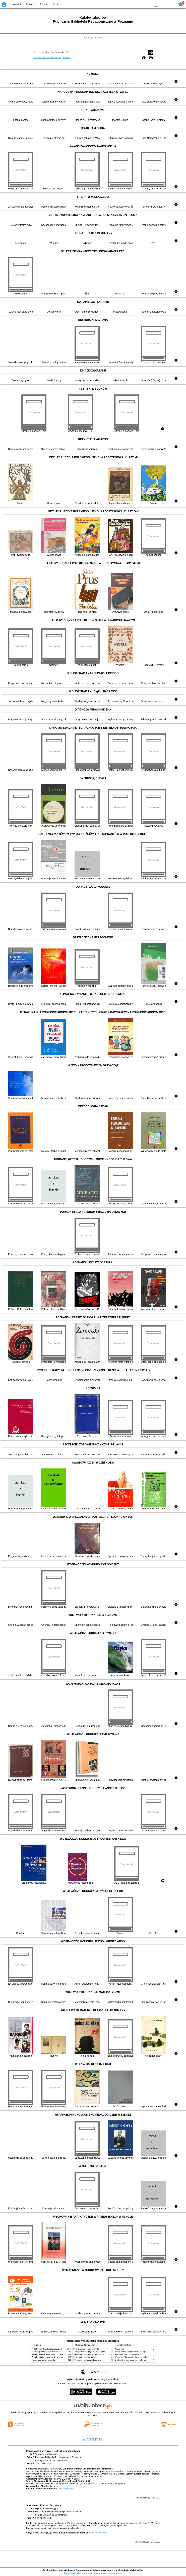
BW (135, 3)
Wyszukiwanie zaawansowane (47, 57)
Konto (56, 4)
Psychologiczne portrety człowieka (45, 2352)
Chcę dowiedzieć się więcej (78, 2573)
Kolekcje (67, 57)
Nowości (16, 4)
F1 (162, 3)
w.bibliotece (83, 2412)
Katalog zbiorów (93, 37)
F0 (156, 3)
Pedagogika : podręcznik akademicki (87, 2360)
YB (141, 3)
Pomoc (43, 4)
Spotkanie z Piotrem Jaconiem (43, 2505)
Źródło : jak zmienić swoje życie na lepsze (130, 2360)
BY (148, 3)
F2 (169, 3)
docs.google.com (66, 2488)
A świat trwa (119, 2349)
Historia (30, 4)
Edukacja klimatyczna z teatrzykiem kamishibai (53, 2451)
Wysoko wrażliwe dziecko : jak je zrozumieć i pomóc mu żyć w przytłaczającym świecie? (148, 2357)
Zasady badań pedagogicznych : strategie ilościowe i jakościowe (56, 2357)
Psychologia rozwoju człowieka (43, 2360)
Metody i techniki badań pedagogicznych (47, 2349)
